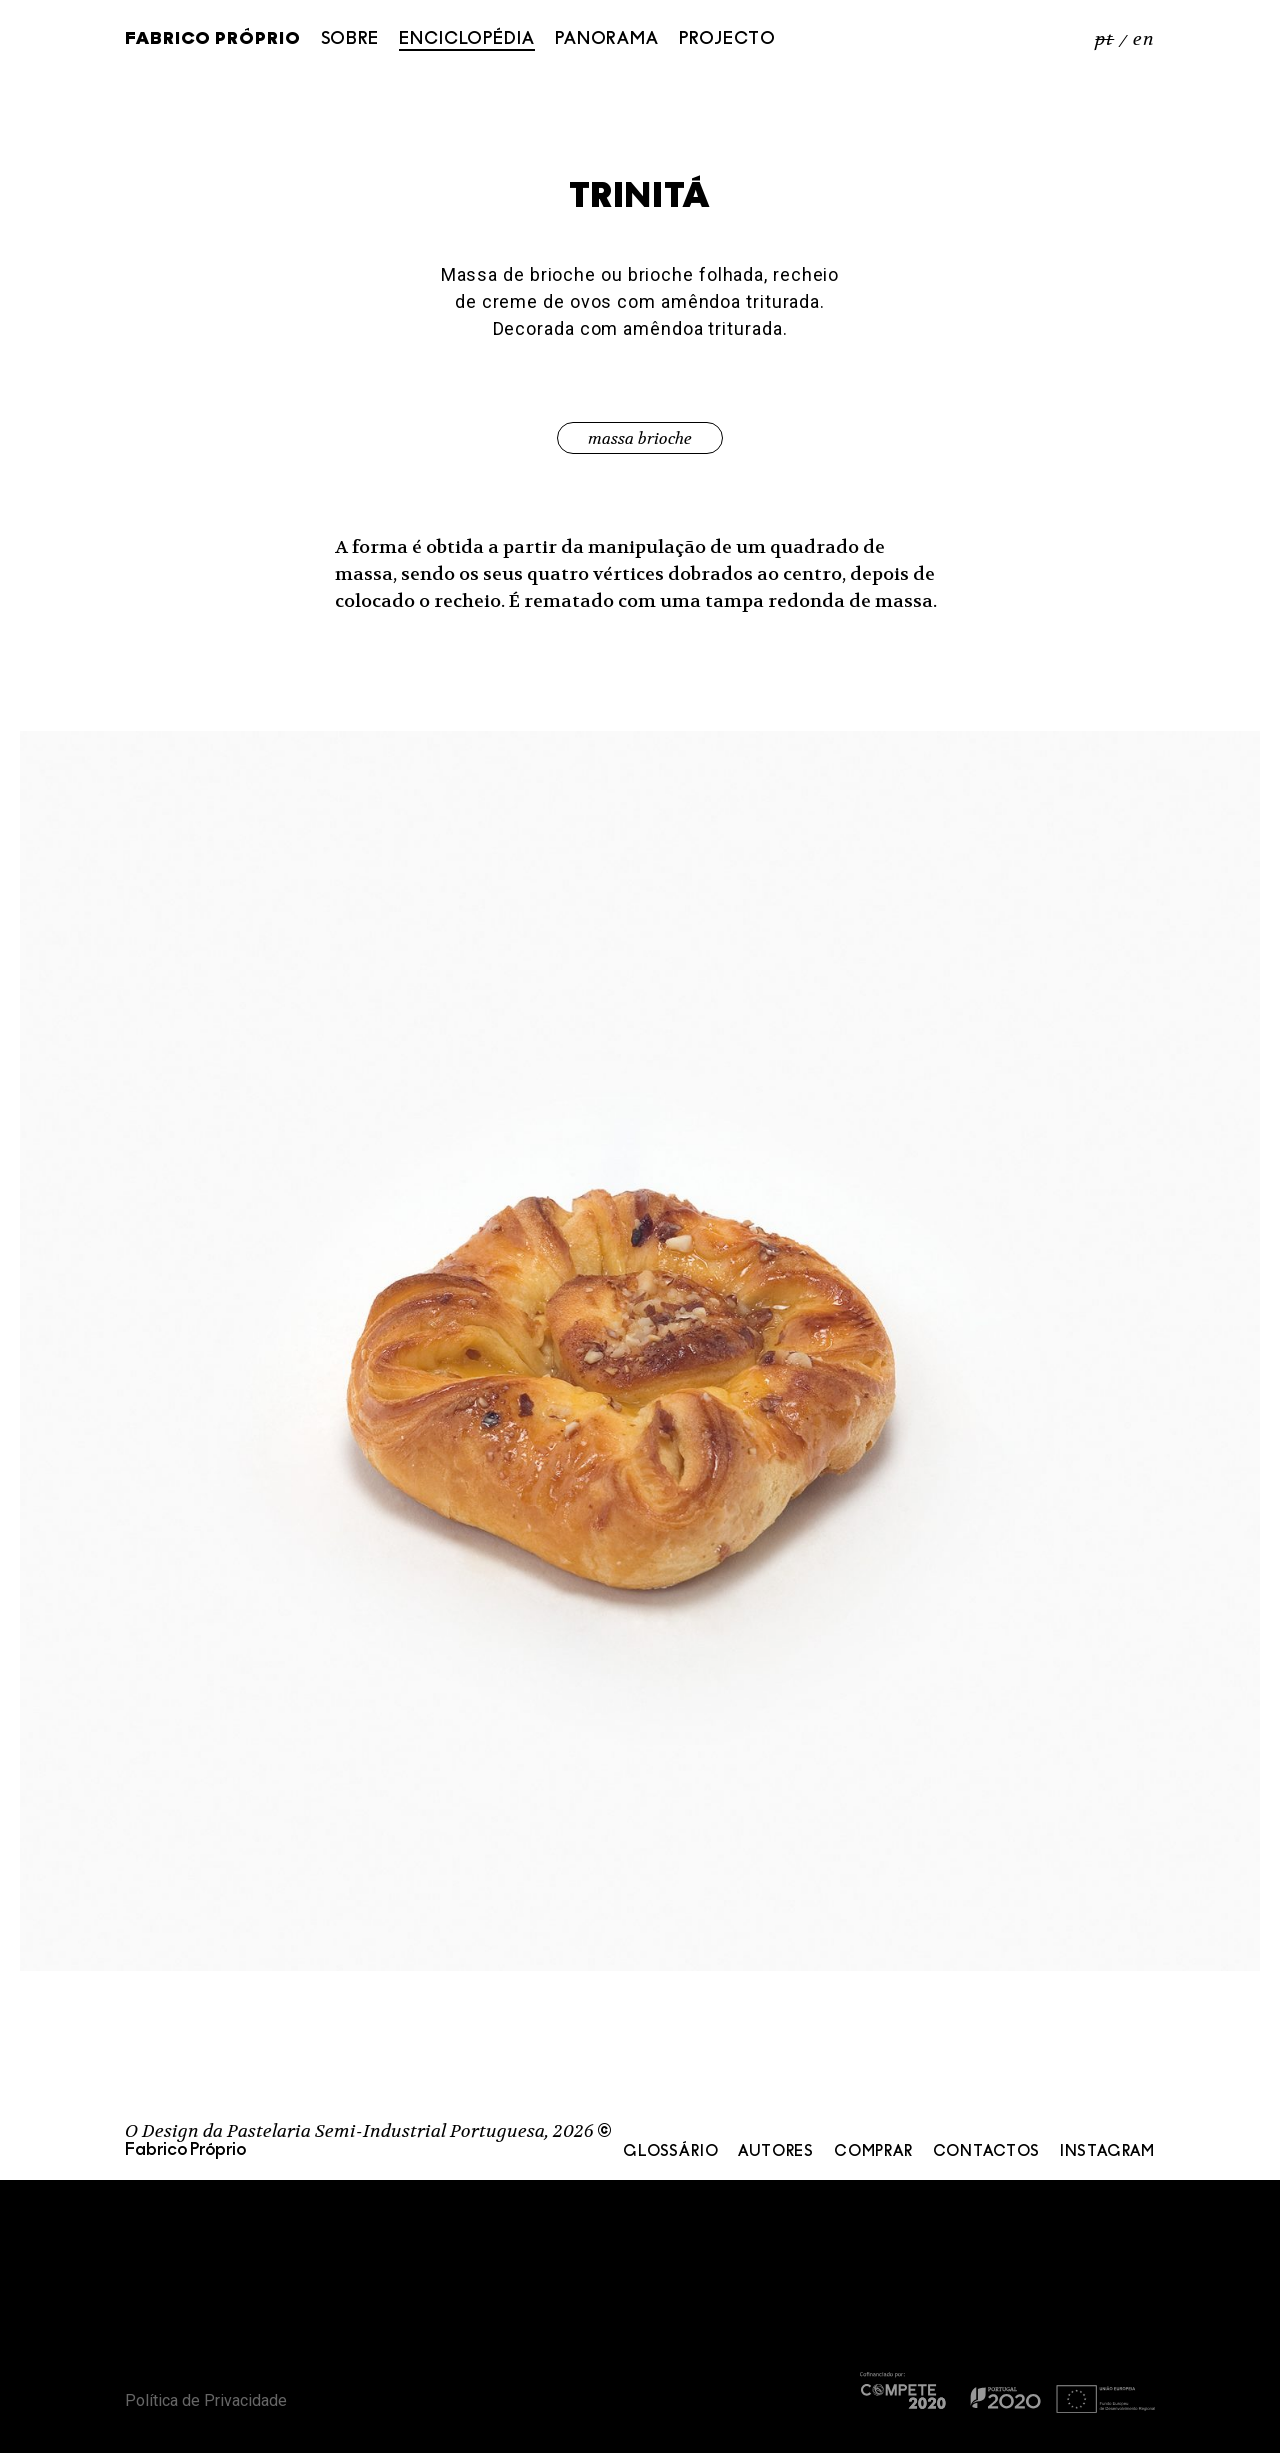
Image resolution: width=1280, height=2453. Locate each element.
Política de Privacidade (206, 2400)
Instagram (1107, 2152)
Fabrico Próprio (213, 40)
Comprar (873, 2152)
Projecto (727, 39)
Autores (776, 2152)
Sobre (350, 39)
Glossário (670, 2152)
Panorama (607, 39)
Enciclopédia (467, 39)
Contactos (986, 2152)
